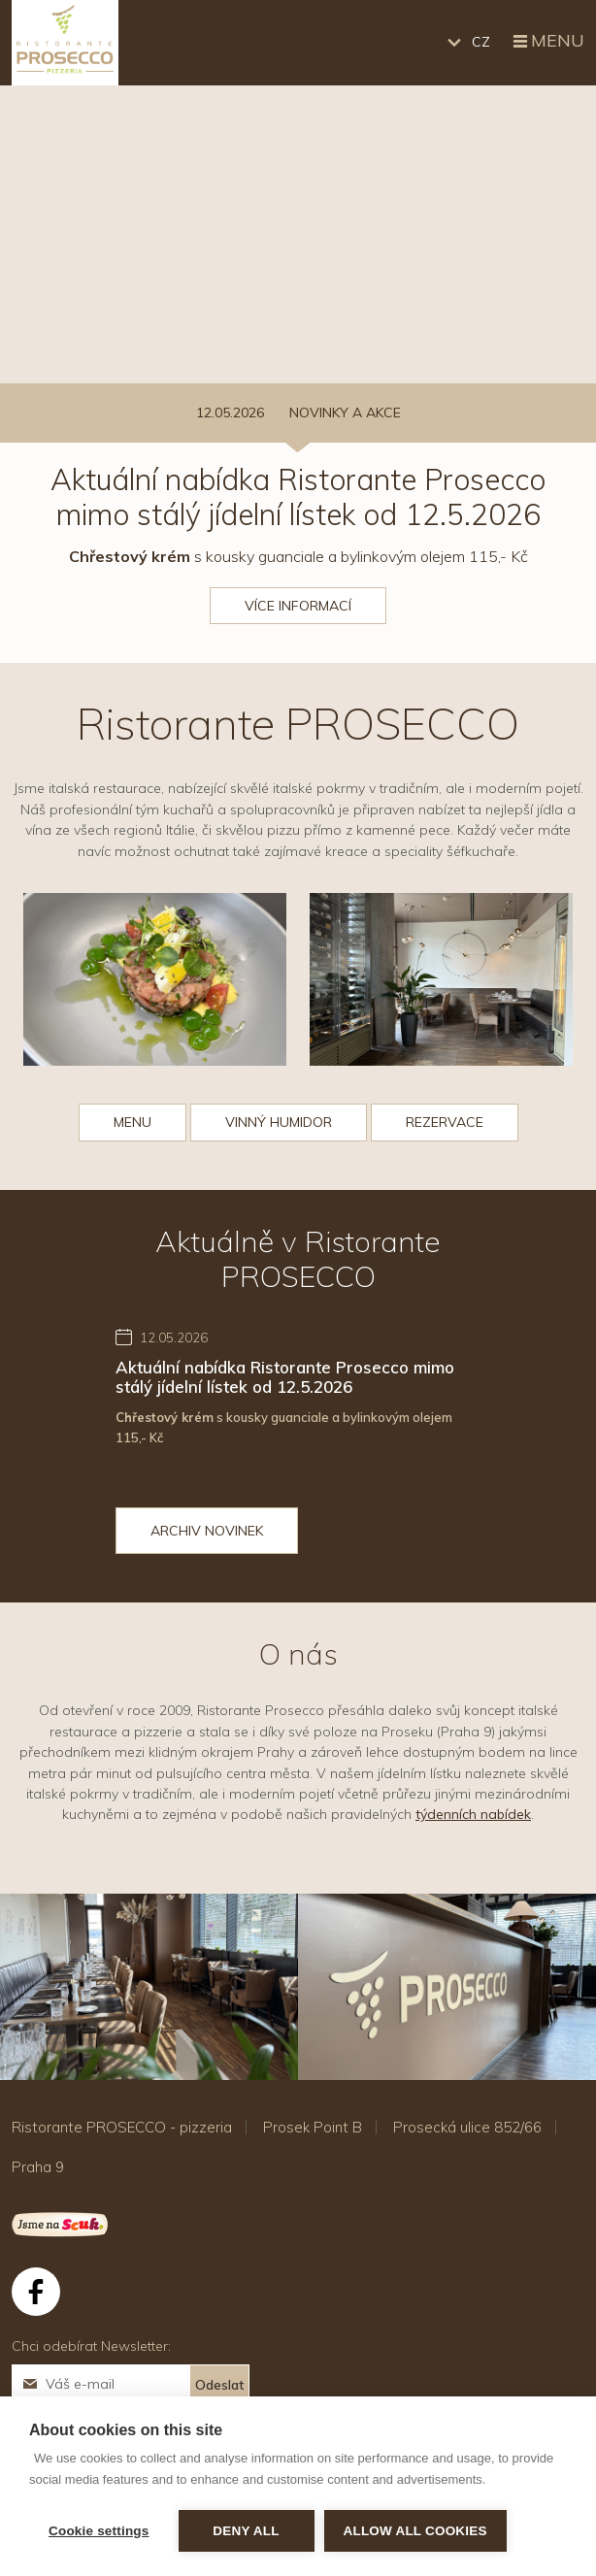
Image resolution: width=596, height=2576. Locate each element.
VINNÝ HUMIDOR (278, 1122)
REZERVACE (444, 1122)
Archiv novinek (206, 1530)
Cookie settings (99, 2531)
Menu (547, 41)
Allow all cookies (415, 2531)
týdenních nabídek (473, 1814)
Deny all (246, 2531)
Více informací (298, 605)
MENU (132, 1122)
